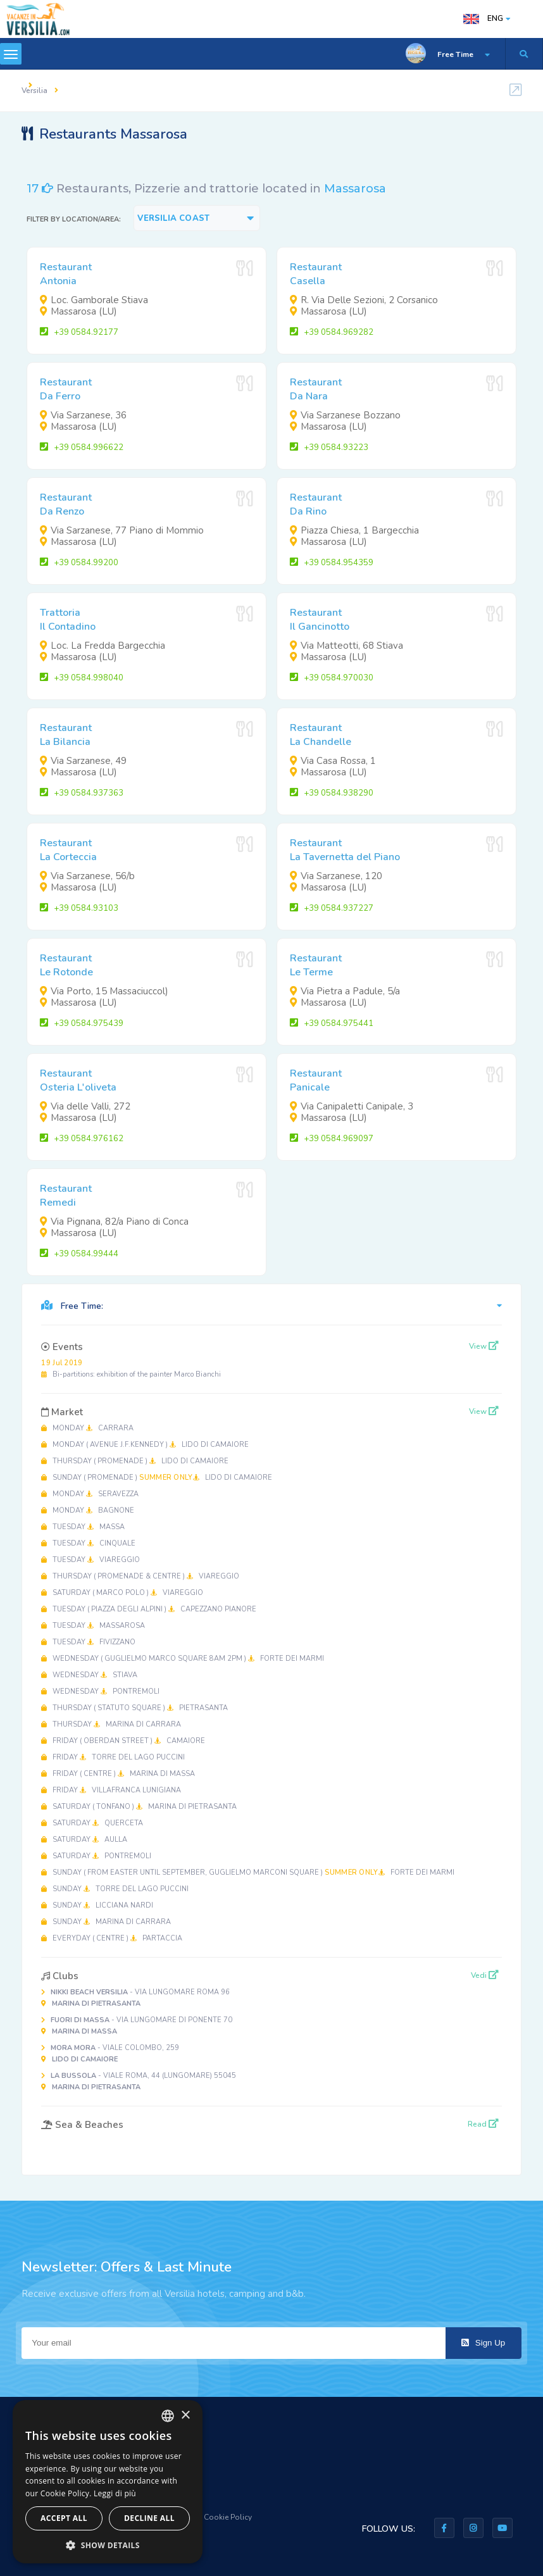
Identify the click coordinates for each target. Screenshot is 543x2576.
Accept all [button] (64, 2518)
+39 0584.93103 (79, 908)
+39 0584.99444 (79, 1254)
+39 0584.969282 (331, 332)
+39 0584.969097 (331, 1138)
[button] (107, 2545)
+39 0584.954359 (331, 562)
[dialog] (108, 2481)
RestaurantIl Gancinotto (319, 620)
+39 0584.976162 (81, 1138)
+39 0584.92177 (79, 332)
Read (483, 2124)
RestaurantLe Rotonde (66, 965)
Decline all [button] (149, 2518)
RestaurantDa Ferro (66, 389)
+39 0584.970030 (331, 678)
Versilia (34, 90)
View (484, 1346)
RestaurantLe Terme (316, 965)
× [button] (185, 2415)
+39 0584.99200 (79, 562)
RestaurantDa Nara (316, 389)
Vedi (485, 1975)
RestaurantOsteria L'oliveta (78, 1080)
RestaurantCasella (316, 274)
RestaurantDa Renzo (66, 504)
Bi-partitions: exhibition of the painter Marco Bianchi (131, 1368)
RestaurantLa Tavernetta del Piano (345, 850)
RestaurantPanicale (316, 1080)
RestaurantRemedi (66, 1196)
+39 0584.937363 (81, 793)
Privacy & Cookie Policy (211, 2517)
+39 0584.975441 (331, 1023)
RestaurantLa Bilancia (66, 735)
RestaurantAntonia (66, 274)
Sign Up (483, 2343)
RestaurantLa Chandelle (320, 735)
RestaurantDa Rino (316, 504)
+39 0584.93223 (329, 447)
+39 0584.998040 (81, 678)
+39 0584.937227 (331, 908)
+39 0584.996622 (81, 447)
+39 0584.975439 (81, 1023)
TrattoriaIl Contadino (68, 620)
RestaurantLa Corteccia (68, 850)
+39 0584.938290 (331, 793)
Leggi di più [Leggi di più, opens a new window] (115, 2493)
